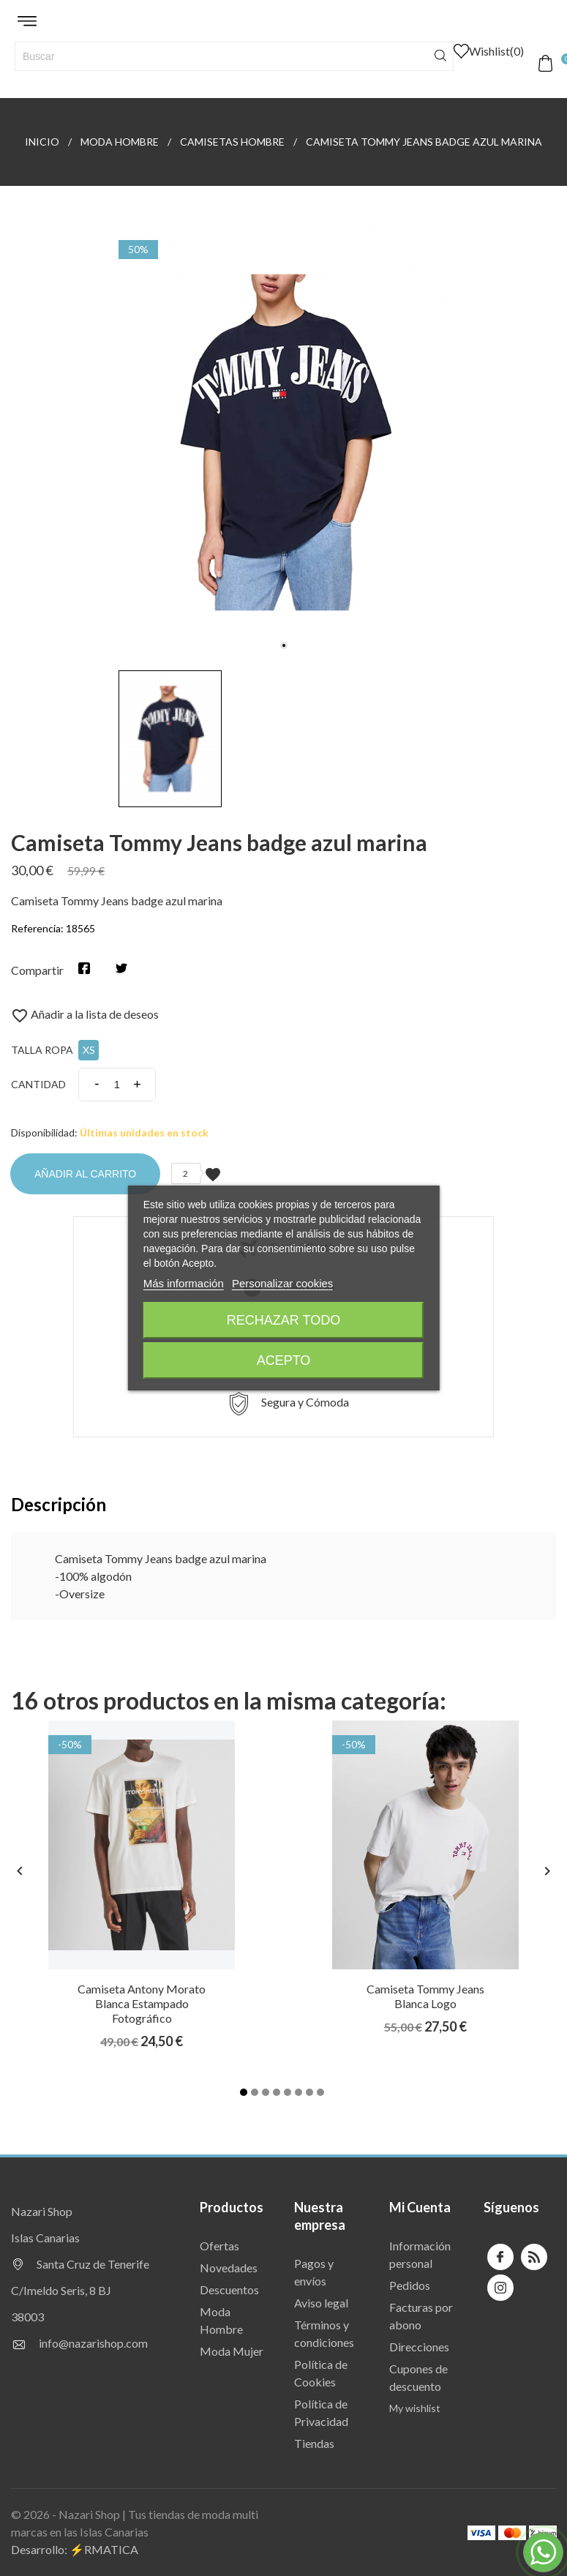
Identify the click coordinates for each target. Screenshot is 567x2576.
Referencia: (37, 928)
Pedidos (409, 2285)
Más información (183, 1283)
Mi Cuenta (420, 2207)
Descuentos (229, 2289)
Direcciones (419, 2347)
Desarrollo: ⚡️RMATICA (74, 2549)
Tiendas (314, 2443)
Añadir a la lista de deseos (85, 1014)
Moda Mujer (231, 2351)
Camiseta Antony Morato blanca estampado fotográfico (142, 2003)
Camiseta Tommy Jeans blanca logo (425, 1996)
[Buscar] (234, 56)
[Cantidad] (117, 1084)
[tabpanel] (284, 442)
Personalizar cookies (282, 1283)
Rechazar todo (283, 1320)
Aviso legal (321, 2303)
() (489, 51)
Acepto (284, 1360)
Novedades (229, 2267)
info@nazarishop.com (93, 2343)
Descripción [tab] (58, 1504)
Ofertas (219, 2246)
